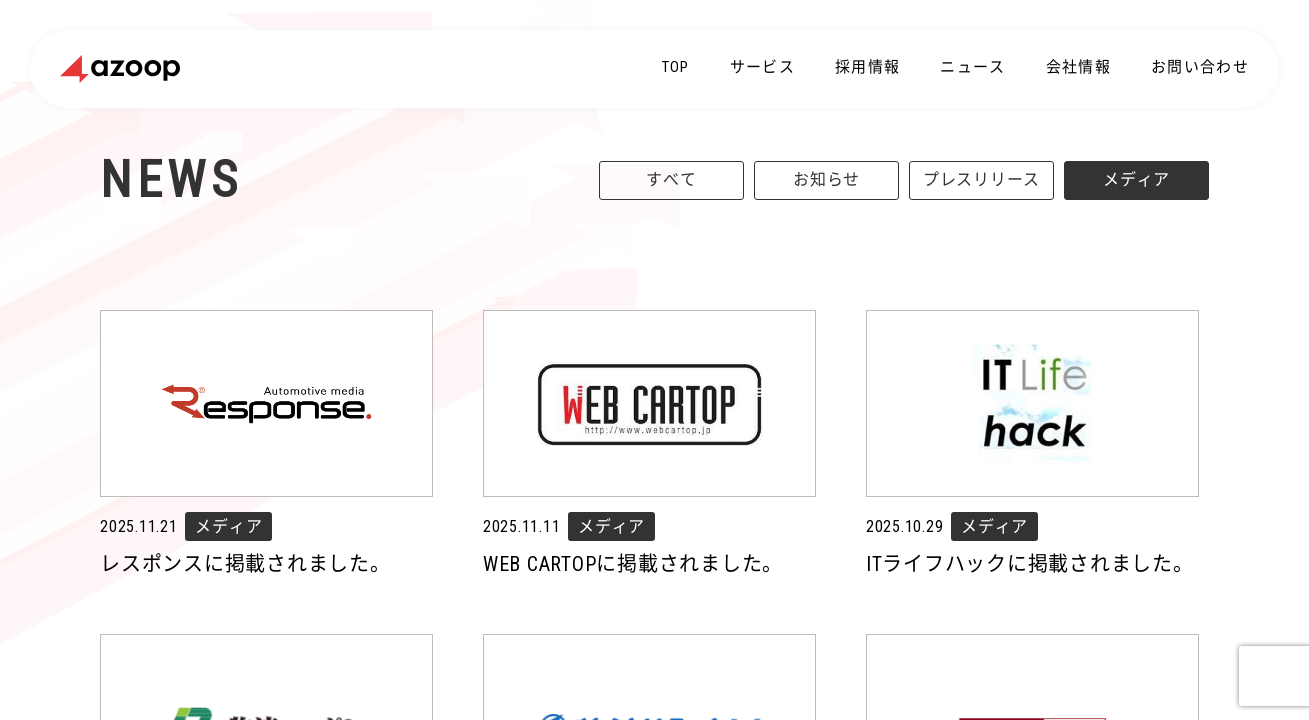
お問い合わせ (1200, 67)
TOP (676, 67)
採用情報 (867, 67)
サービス (762, 67)
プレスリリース (981, 179)
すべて (671, 179)
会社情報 (1078, 67)
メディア (1136, 179)
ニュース (972, 67)
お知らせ (826, 179)
